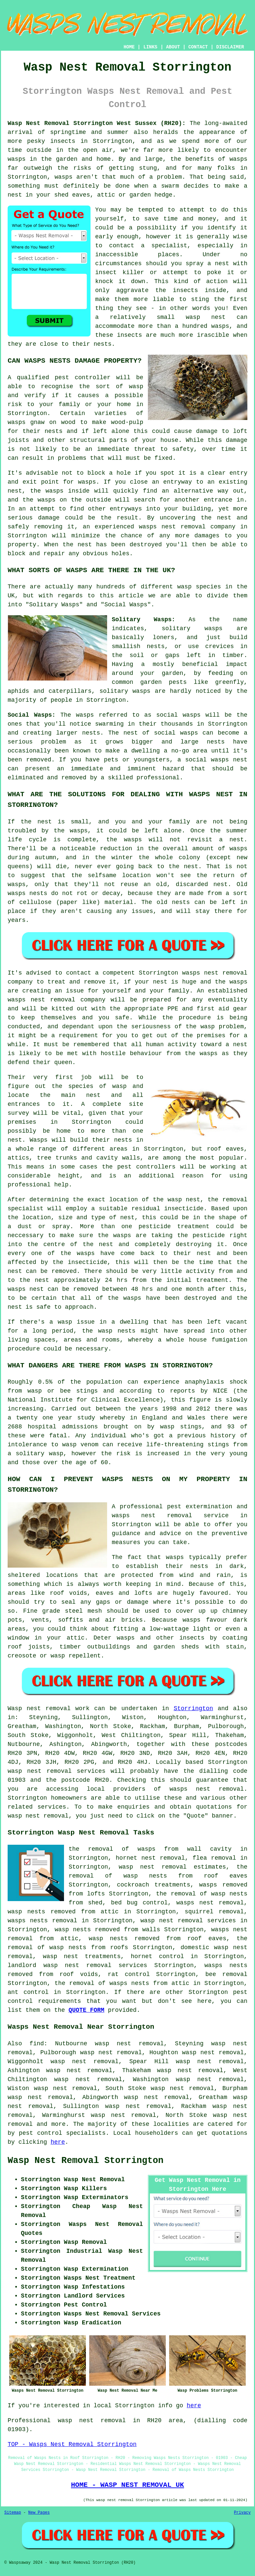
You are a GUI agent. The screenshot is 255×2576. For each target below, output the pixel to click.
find (37, 2043)
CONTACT (198, 47)
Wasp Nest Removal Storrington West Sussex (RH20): (97, 123)
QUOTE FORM (86, 2010)
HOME (129, 47)
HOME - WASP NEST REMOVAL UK (127, 2485)
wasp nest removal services (56, 1771)
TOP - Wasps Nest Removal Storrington (72, 2444)
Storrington (193, 1708)
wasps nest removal (206, 1789)
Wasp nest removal (39, 1708)
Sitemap (12, 2512)
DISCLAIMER (230, 47)
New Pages (39, 2512)
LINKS (150, 47)
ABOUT (173, 47)
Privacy (242, 2512)
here (58, 2142)
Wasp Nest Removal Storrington (85, 2161)
